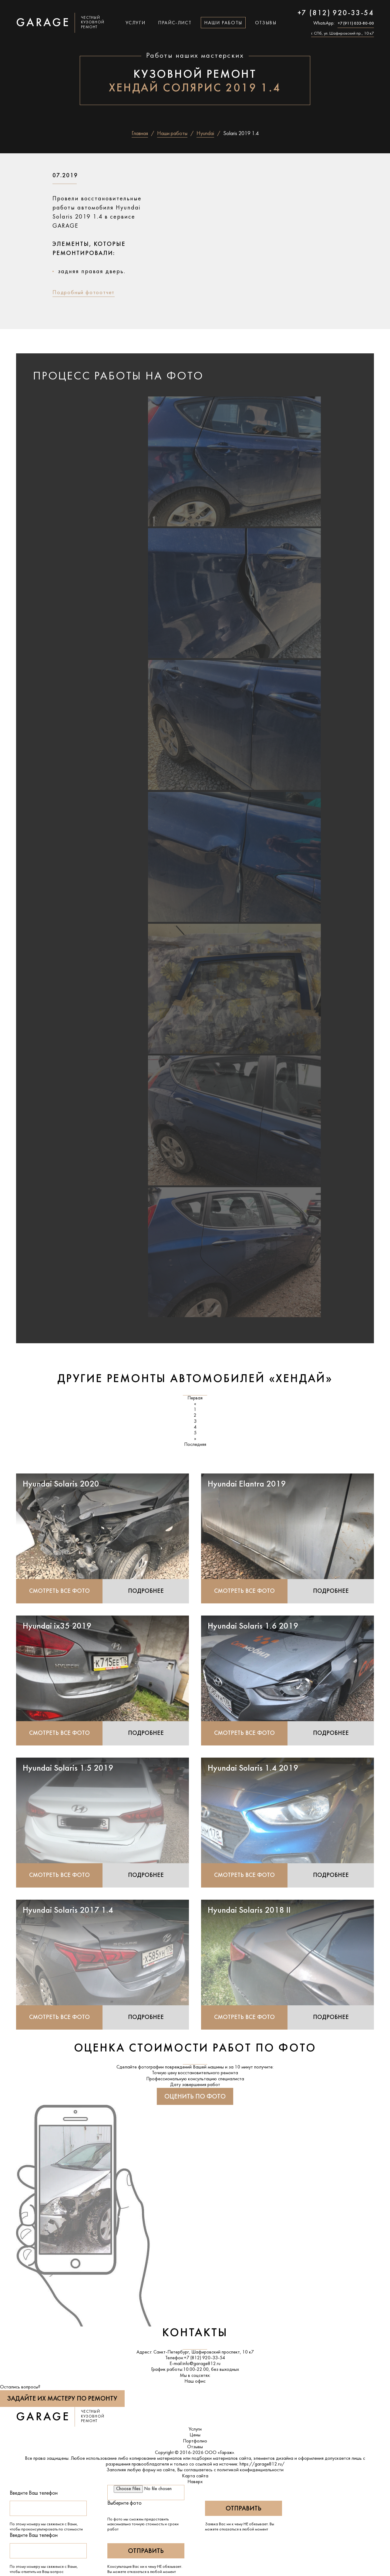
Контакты (194, 2334)
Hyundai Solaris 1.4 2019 (253, 1768)
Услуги (136, 23)
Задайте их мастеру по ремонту (62, 2399)
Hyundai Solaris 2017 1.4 (68, 1911)
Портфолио (195, 2441)
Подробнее (146, 1591)
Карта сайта (195, 2476)
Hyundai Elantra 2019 (247, 1484)
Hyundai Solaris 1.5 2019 (68, 1768)
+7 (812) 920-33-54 (336, 13)
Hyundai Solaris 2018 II (249, 1911)
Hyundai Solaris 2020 (61, 1484)
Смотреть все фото (59, 1591)
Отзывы (266, 23)
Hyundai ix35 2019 (57, 1626)
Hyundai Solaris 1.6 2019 (253, 1626)
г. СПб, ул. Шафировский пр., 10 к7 (342, 34)
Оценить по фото (195, 2097)
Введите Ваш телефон (34, 2493)
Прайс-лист (174, 23)
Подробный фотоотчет (83, 292)
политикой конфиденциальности (250, 2470)
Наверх (195, 2482)
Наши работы (223, 23)
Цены (195, 2435)
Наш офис (195, 2381)
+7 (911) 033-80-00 (356, 23)
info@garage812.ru (201, 2364)
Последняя (195, 1445)
